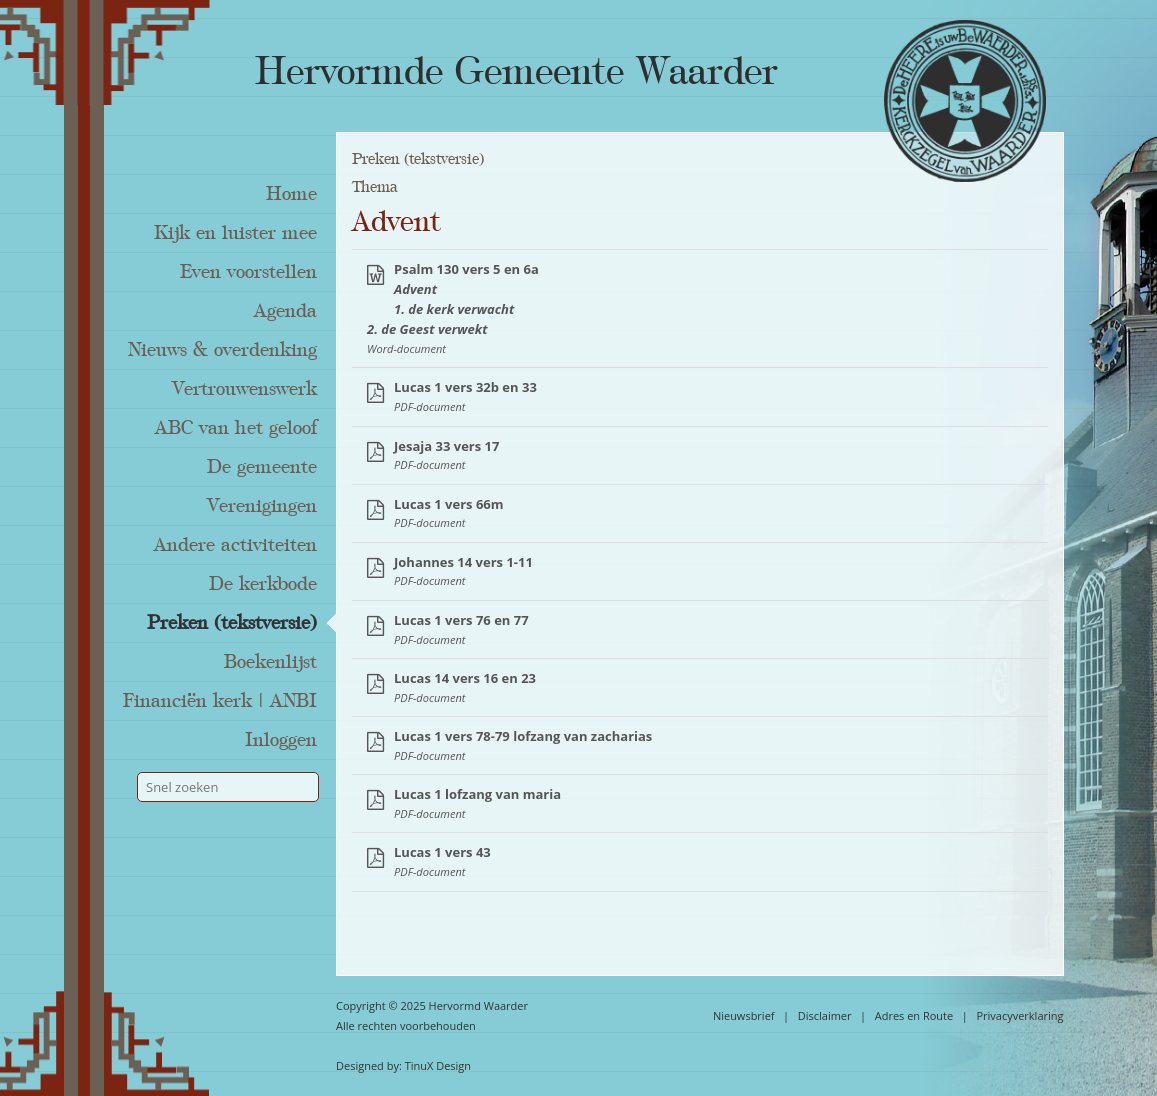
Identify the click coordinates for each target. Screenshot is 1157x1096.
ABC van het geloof (236, 428)
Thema (375, 187)
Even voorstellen (248, 272)
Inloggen (281, 740)
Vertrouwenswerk (244, 389)
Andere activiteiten (235, 545)
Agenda (285, 311)
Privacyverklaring (1019, 1015)
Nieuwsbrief (744, 1015)
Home (291, 194)
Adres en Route (914, 1015)
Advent (396, 222)
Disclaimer (825, 1015)
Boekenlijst (270, 662)
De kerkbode (263, 584)
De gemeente (262, 467)
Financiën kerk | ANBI (220, 701)
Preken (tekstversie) (232, 623)
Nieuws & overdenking (222, 350)
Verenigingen (262, 506)
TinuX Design (438, 1065)
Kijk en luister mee (235, 233)
